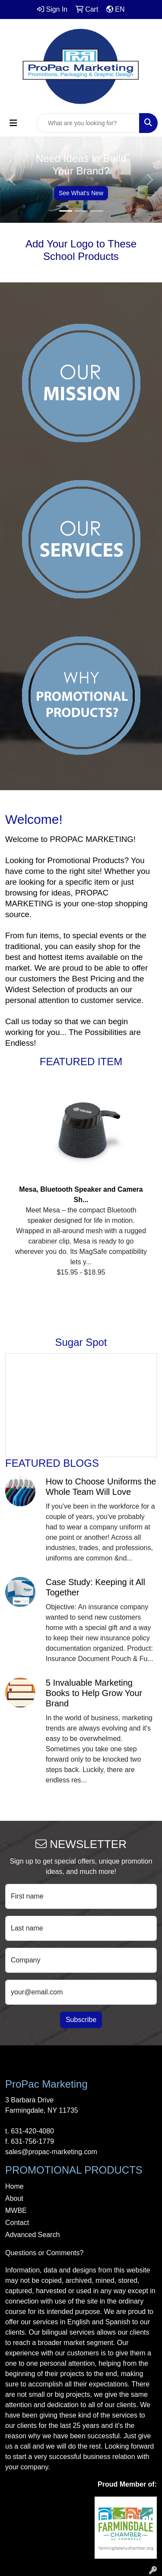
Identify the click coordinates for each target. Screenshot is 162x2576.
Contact (17, 2222)
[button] (12, 179)
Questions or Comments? (44, 2252)
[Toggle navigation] (13, 123)
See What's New (81, 192)
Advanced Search (32, 2234)
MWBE (16, 2210)
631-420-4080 (32, 2131)
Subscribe (81, 2019)
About (14, 2198)
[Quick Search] (88, 123)
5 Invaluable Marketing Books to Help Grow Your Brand (94, 1693)
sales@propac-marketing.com (51, 2151)
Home (14, 2186)
